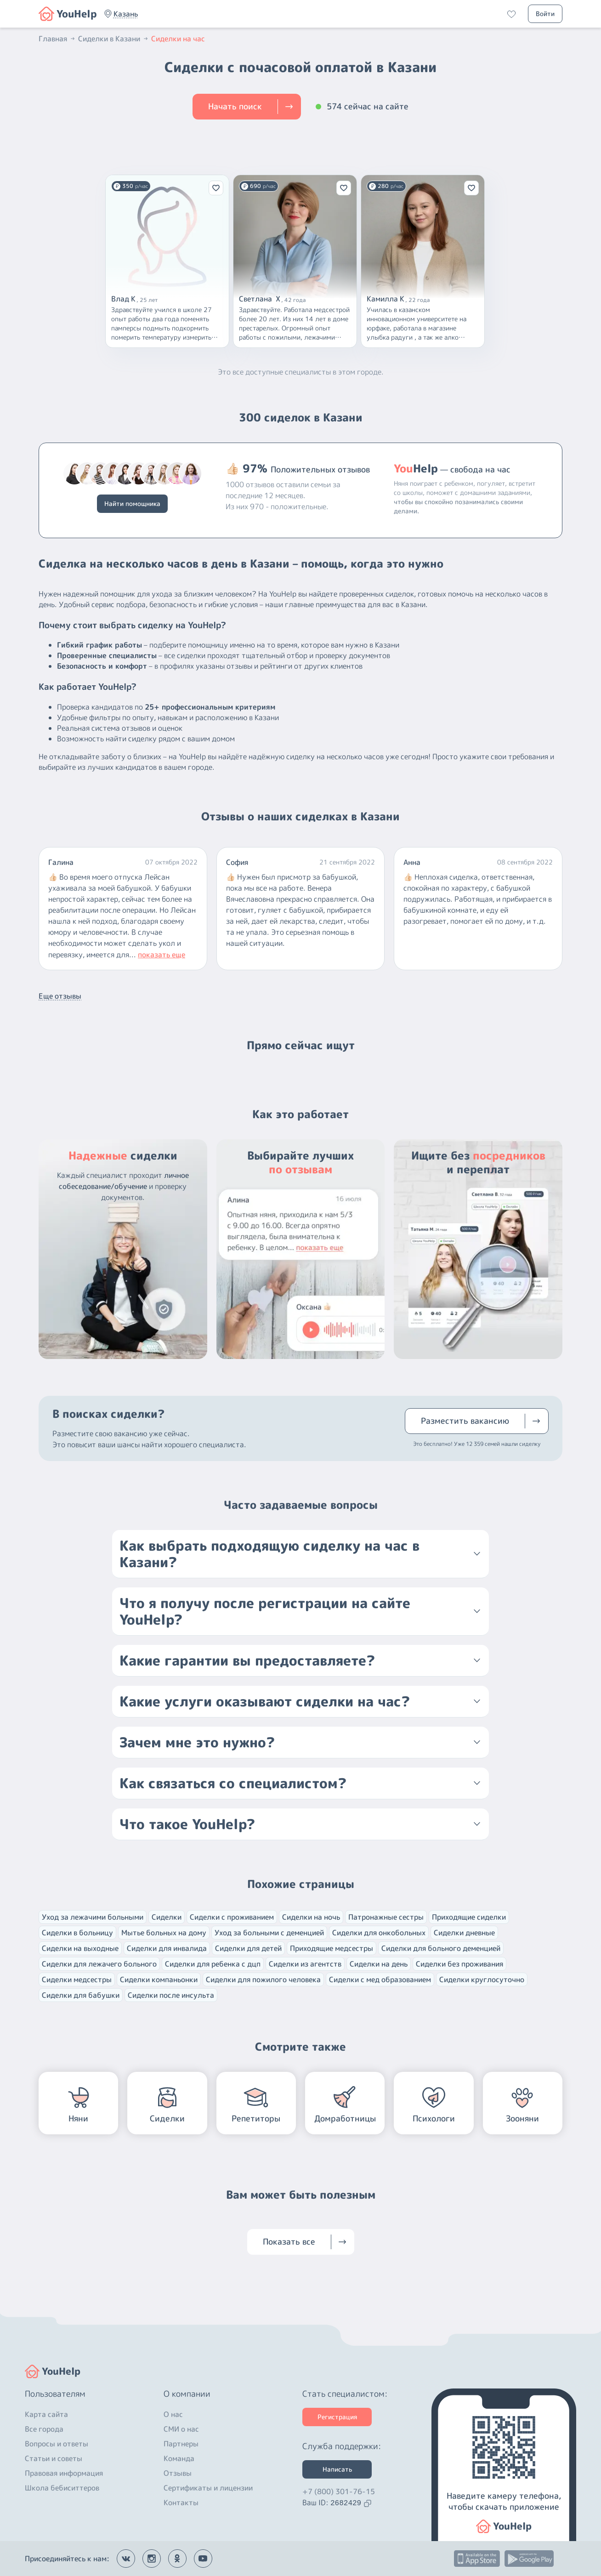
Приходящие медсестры (331, 1948)
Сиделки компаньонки (159, 1979)
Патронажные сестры (386, 1917)
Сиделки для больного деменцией (440, 1948)
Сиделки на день (379, 1964)
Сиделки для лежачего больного (99, 1964)
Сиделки (166, 1917)
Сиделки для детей (248, 1948)
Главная (57, 39)
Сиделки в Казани (113, 39)
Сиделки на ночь (311, 1917)
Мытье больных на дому (163, 1933)
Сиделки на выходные (80, 1948)
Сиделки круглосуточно (481, 1979)
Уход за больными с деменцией (269, 1933)
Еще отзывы (60, 996)
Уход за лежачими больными (92, 1917)
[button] (125, 13)
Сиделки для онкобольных (378, 1933)
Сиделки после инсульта (171, 1995)
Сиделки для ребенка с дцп (213, 1964)
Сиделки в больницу (77, 1933)
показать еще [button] (161, 955)
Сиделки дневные (464, 1933)
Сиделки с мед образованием (380, 1979)
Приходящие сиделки (469, 1917)
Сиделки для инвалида (167, 1948)
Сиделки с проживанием (232, 1917)
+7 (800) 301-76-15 (338, 2491)
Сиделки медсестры (77, 1979)
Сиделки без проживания (459, 1964)
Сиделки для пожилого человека (263, 1979)
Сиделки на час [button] (178, 39)
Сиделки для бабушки (80, 1995)
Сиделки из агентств (305, 1964)
